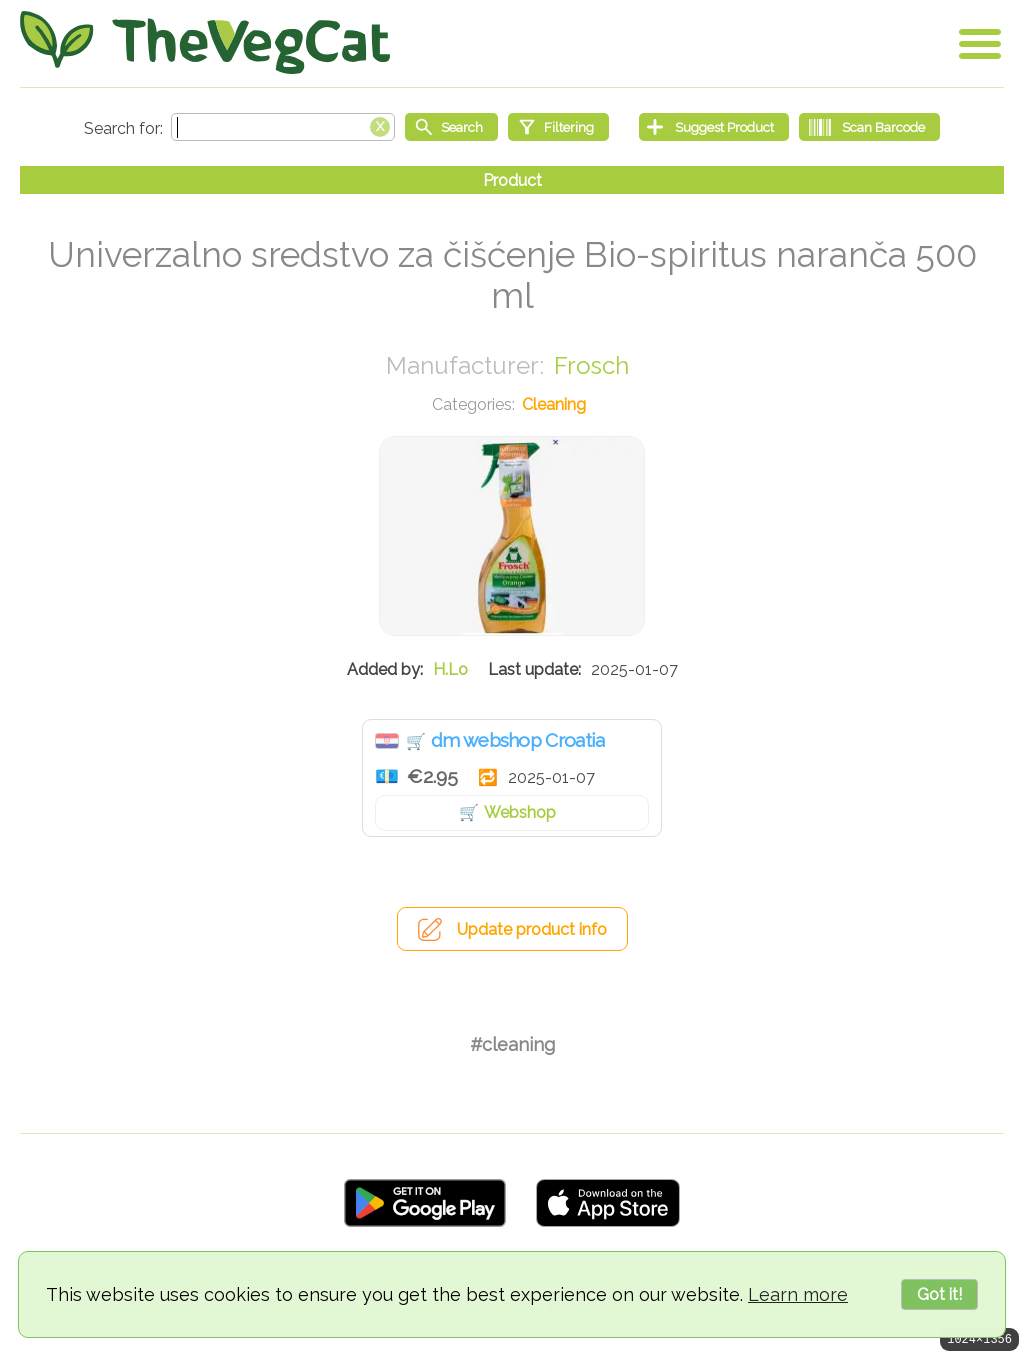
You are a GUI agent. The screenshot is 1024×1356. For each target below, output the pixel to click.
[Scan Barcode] (869, 127)
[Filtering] (558, 127)
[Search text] (283, 127)
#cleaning (512, 1044)
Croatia (387, 741)
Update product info (532, 929)
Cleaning (554, 404)
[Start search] (451, 127)
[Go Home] (205, 42)
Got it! (939, 1294)
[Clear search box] (380, 125)
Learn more (798, 1294)
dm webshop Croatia (517, 740)
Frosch (591, 365)
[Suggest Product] (714, 127)
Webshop (520, 812)
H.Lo (450, 669)
